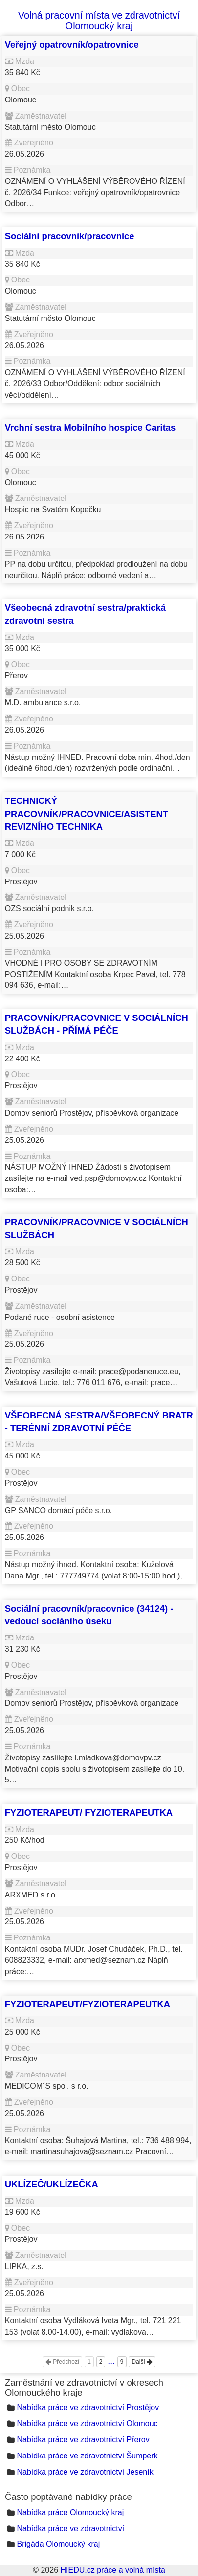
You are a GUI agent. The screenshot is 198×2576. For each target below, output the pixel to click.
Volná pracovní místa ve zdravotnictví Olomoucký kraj (99, 20)
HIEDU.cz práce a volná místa (112, 2570)
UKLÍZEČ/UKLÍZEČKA (51, 2184)
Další (142, 2361)
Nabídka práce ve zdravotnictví (70, 2528)
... (111, 2361)
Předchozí (62, 2361)
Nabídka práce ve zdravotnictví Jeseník (85, 2472)
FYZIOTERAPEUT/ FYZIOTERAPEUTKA (89, 1812)
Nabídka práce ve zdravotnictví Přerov (83, 2440)
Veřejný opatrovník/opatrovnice (72, 45)
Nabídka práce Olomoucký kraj (70, 2512)
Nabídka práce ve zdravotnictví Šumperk (87, 2456)
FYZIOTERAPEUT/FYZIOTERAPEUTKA (87, 2004)
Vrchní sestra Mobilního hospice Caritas (90, 427)
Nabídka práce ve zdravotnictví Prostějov (88, 2407)
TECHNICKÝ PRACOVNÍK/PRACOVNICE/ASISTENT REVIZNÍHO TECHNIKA (86, 814)
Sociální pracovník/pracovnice (69, 236)
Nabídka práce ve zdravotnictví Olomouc (87, 2423)
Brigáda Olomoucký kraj (58, 2544)
